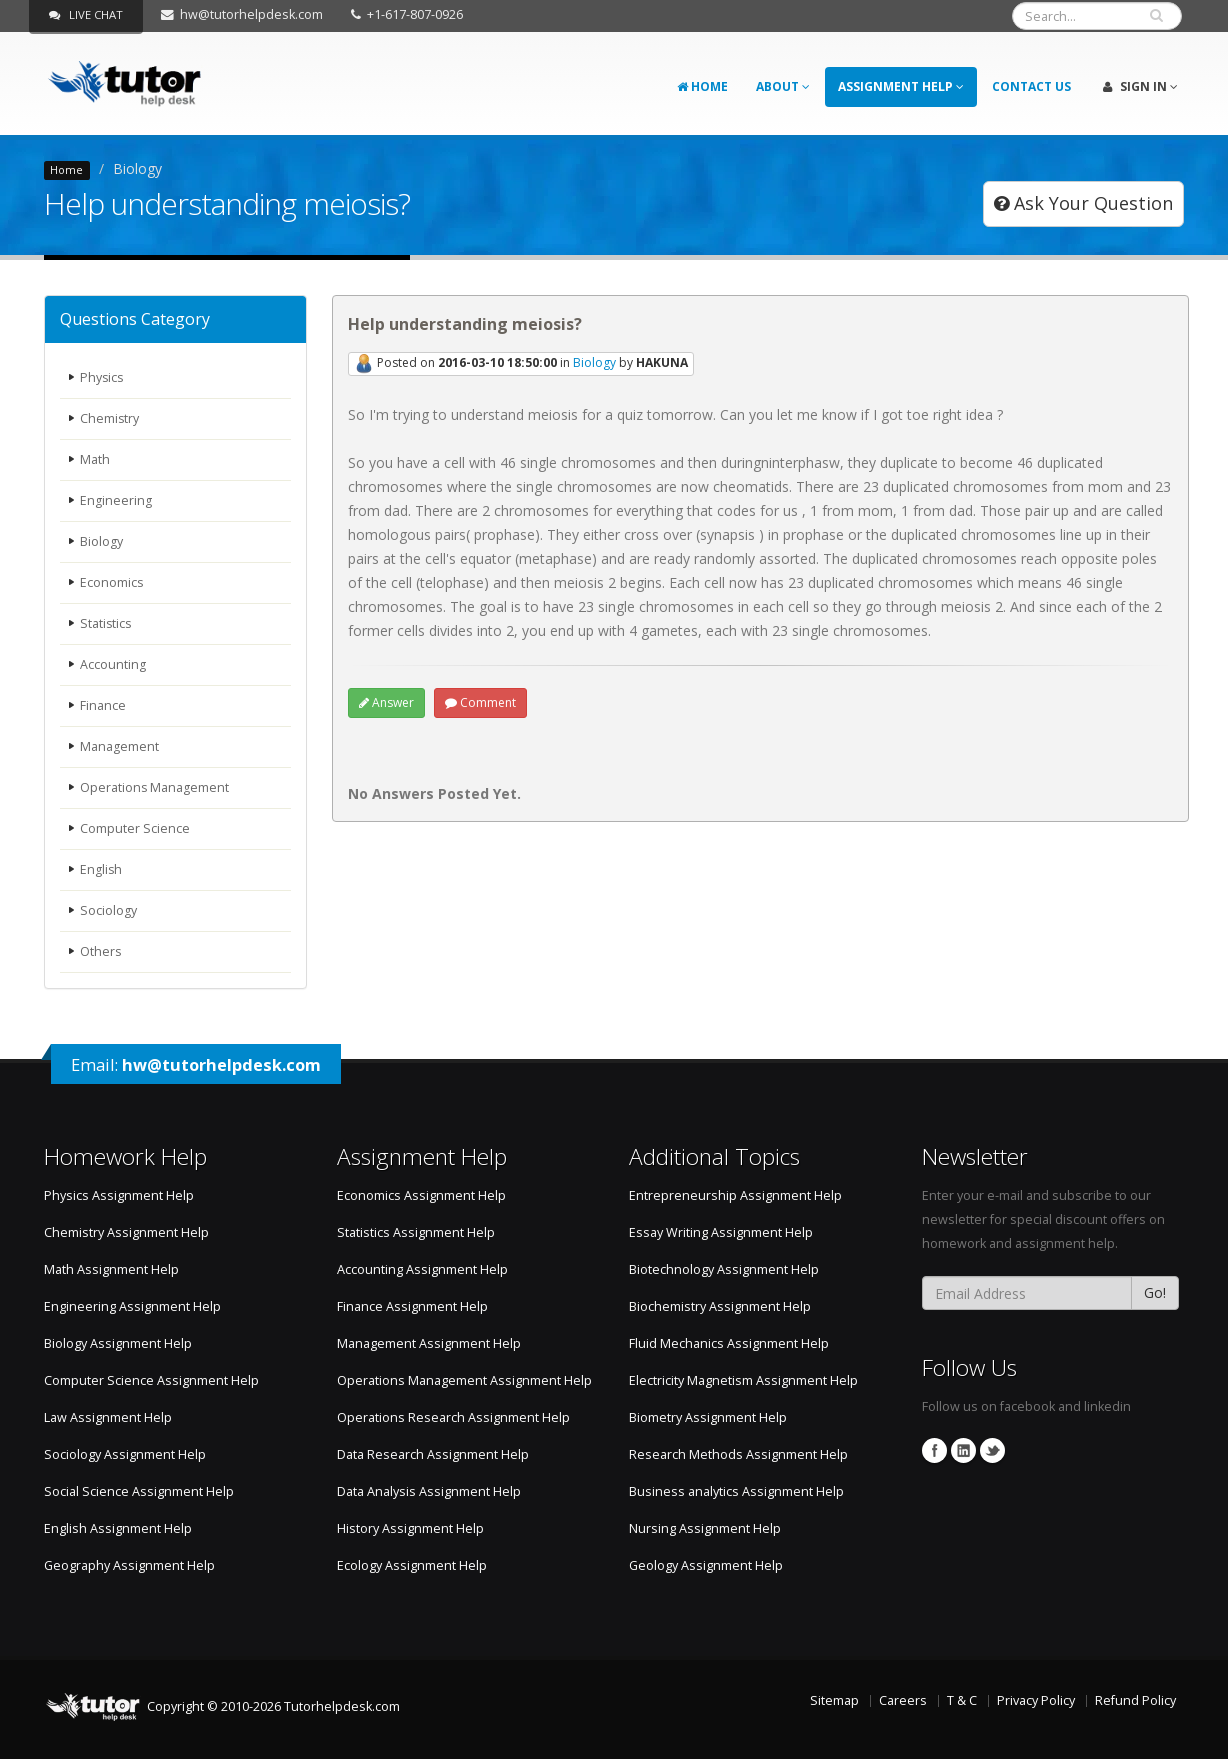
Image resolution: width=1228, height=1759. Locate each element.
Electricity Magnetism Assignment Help (743, 1380)
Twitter (992, 1450)
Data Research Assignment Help (433, 1454)
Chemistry (110, 418)
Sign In (1140, 86)
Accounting (113, 664)
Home (702, 86)
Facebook (934, 1450)
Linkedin (963, 1450)
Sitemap (834, 1700)
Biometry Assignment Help (708, 1417)
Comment (480, 702)
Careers (903, 1700)
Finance (103, 705)
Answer (386, 702)
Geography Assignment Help (129, 1565)
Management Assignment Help (429, 1343)
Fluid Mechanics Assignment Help (729, 1343)
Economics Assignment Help (421, 1195)
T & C (962, 1700)
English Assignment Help (118, 1528)
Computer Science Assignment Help (151, 1380)
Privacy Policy (1036, 1700)
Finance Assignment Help (412, 1306)
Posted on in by (521, 364)
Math (95, 459)
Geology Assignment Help (706, 1565)
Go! (1155, 1292)
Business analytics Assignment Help (736, 1491)
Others (101, 951)
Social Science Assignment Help (139, 1491)
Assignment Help (901, 86)
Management (119, 746)
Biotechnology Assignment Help (724, 1269)
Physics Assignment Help (119, 1195)
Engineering (116, 500)
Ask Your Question (1083, 203)
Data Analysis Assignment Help (429, 1491)
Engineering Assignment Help (132, 1306)
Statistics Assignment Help (416, 1232)
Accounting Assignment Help (422, 1269)
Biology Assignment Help (118, 1343)
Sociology (108, 910)
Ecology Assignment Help (412, 1565)
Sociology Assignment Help (125, 1454)
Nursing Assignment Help (705, 1528)
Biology (101, 541)
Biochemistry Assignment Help (720, 1306)
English (101, 869)
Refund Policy (1135, 1700)
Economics (112, 582)
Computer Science (135, 828)
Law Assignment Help (108, 1417)
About (783, 86)
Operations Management (155, 787)
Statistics (106, 623)
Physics (102, 377)
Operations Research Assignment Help (453, 1417)
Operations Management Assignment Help (464, 1380)
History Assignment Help (410, 1528)
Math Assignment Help (111, 1269)
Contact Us (1031, 86)
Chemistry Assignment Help (126, 1232)
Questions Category (135, 319)
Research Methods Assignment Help (738, 1454)
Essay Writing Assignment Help (721, 1232)
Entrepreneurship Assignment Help (735, 1195)
